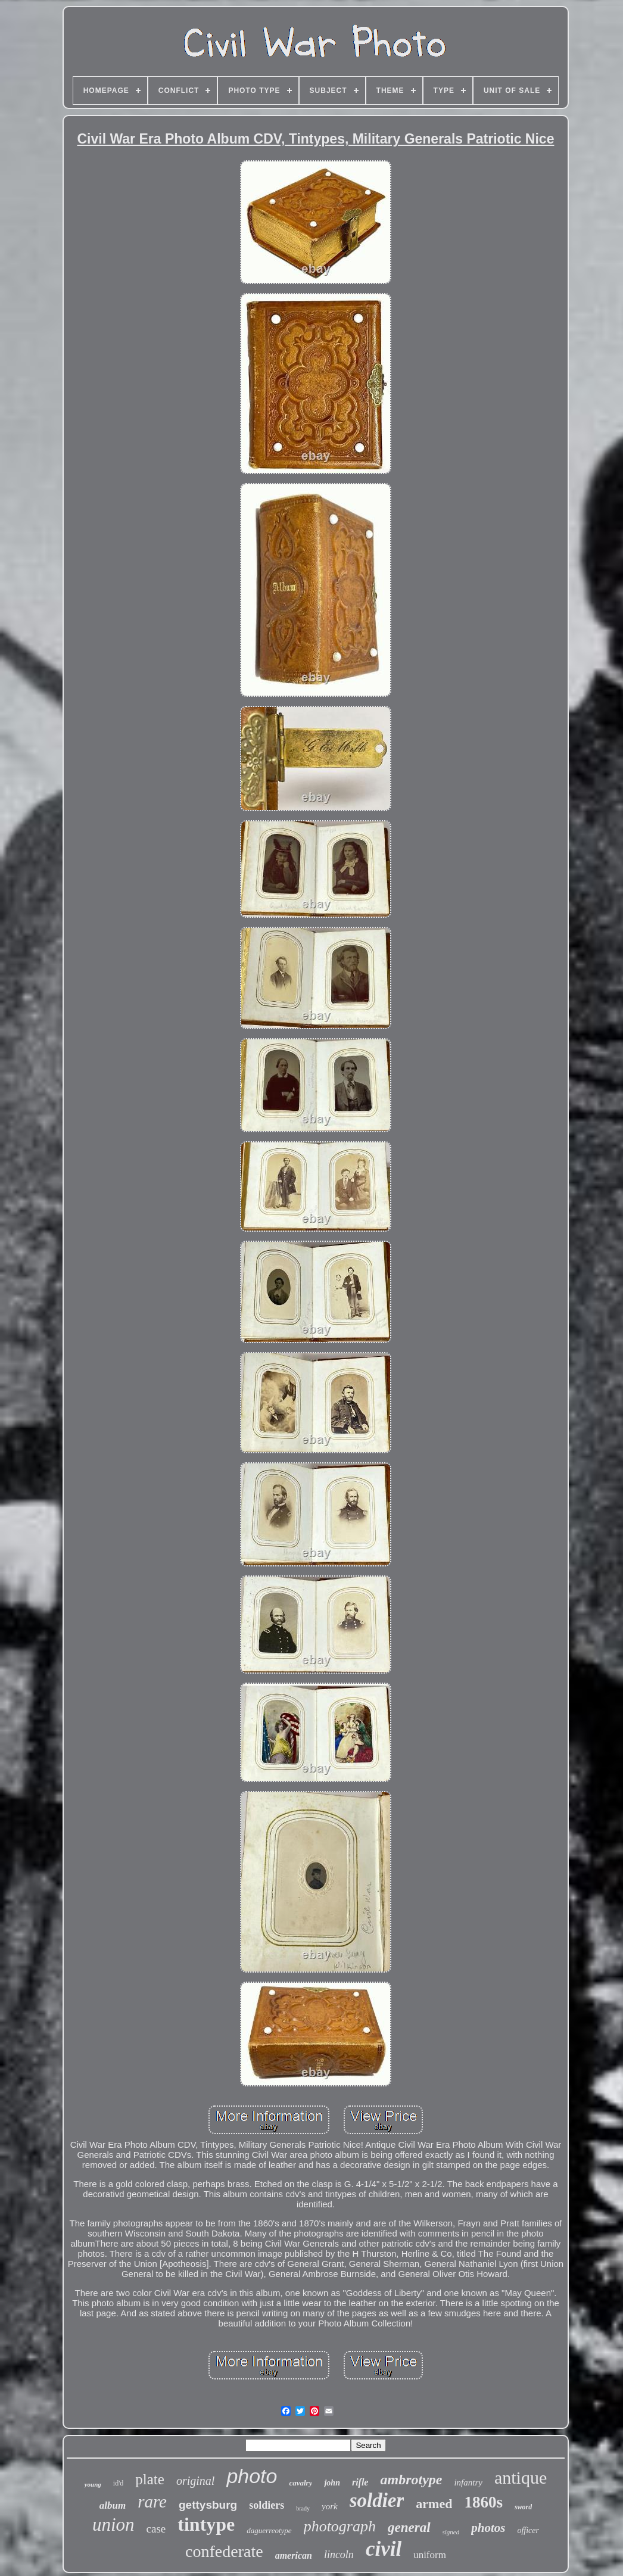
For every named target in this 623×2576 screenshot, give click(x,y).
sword (523, 2507)
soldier (377, 2500)
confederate (224, 2551)
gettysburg (208, 2505)
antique (520, 2477)
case (156, 2528)
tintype (206, 2524)
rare (152, 2501)
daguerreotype (269, 2530)
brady (303, 2508)
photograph (340, 2526)
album (112, 2505)
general (409, 2527)
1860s (483, 2502)
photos (488, 2528)
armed (434, 2503)
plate (149, 2479)
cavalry (300, 2482)
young (93, 2484)
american (293, 2555)
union (113, 2524)
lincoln (339, 2555)
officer (528, 2530)
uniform (429, 2555)
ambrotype (411, 2479)
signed (451, 2531)
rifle (360, 2482)
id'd (118, 2483)
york (330, 2506)
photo (251, 2476)
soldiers (266, 2505)
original (195, 2480)
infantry (468, 2482)
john (331, 2482)
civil (383, 2549)
